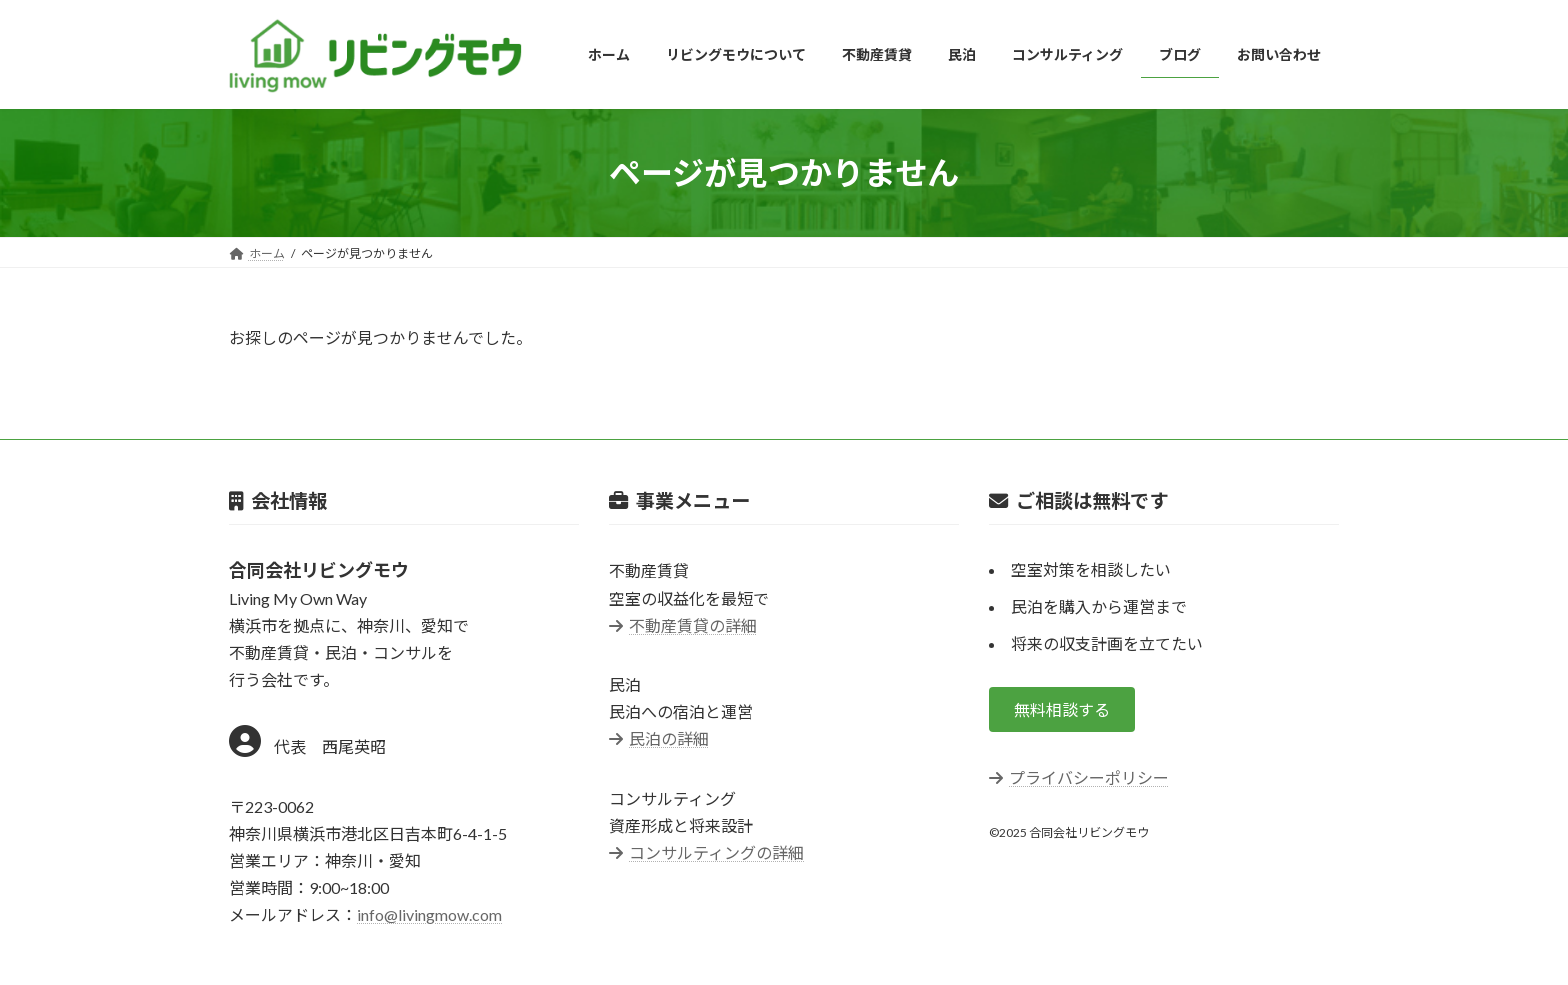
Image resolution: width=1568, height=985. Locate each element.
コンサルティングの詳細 (706, 852)
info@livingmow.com (429, 914)
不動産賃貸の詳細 (683, 625)
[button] (1062, 709)
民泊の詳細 (659, 739)
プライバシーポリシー (1079, 777)
